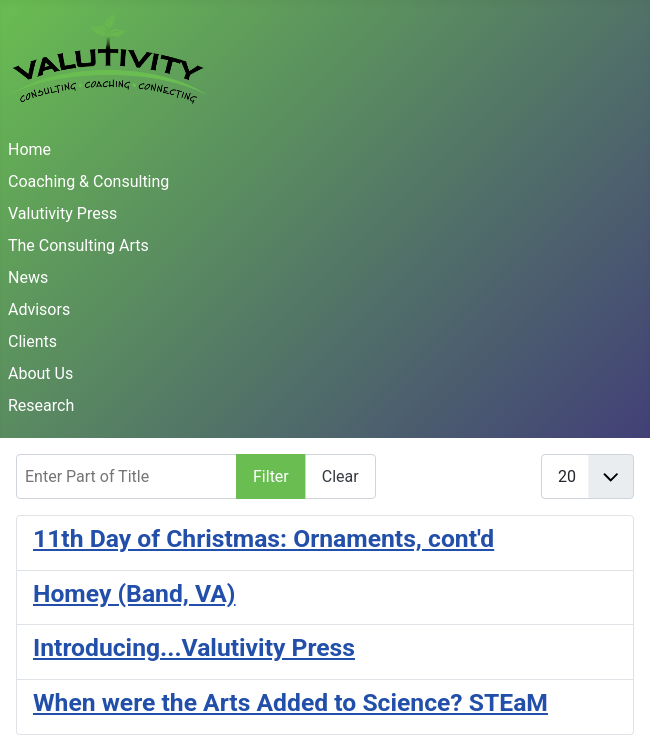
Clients (32, 341)
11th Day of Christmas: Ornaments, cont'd (263, 538)
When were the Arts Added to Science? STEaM (290, 702)
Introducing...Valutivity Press (194, 647)
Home (29, 149)
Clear (340, 476)
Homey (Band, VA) (134, 593)
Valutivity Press (62, 213)
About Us (40, 373)
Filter (271, 476)
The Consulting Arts (78, 245)
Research (41, 405)
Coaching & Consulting (88, 181)
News (28, 277)
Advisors (39, 309)
